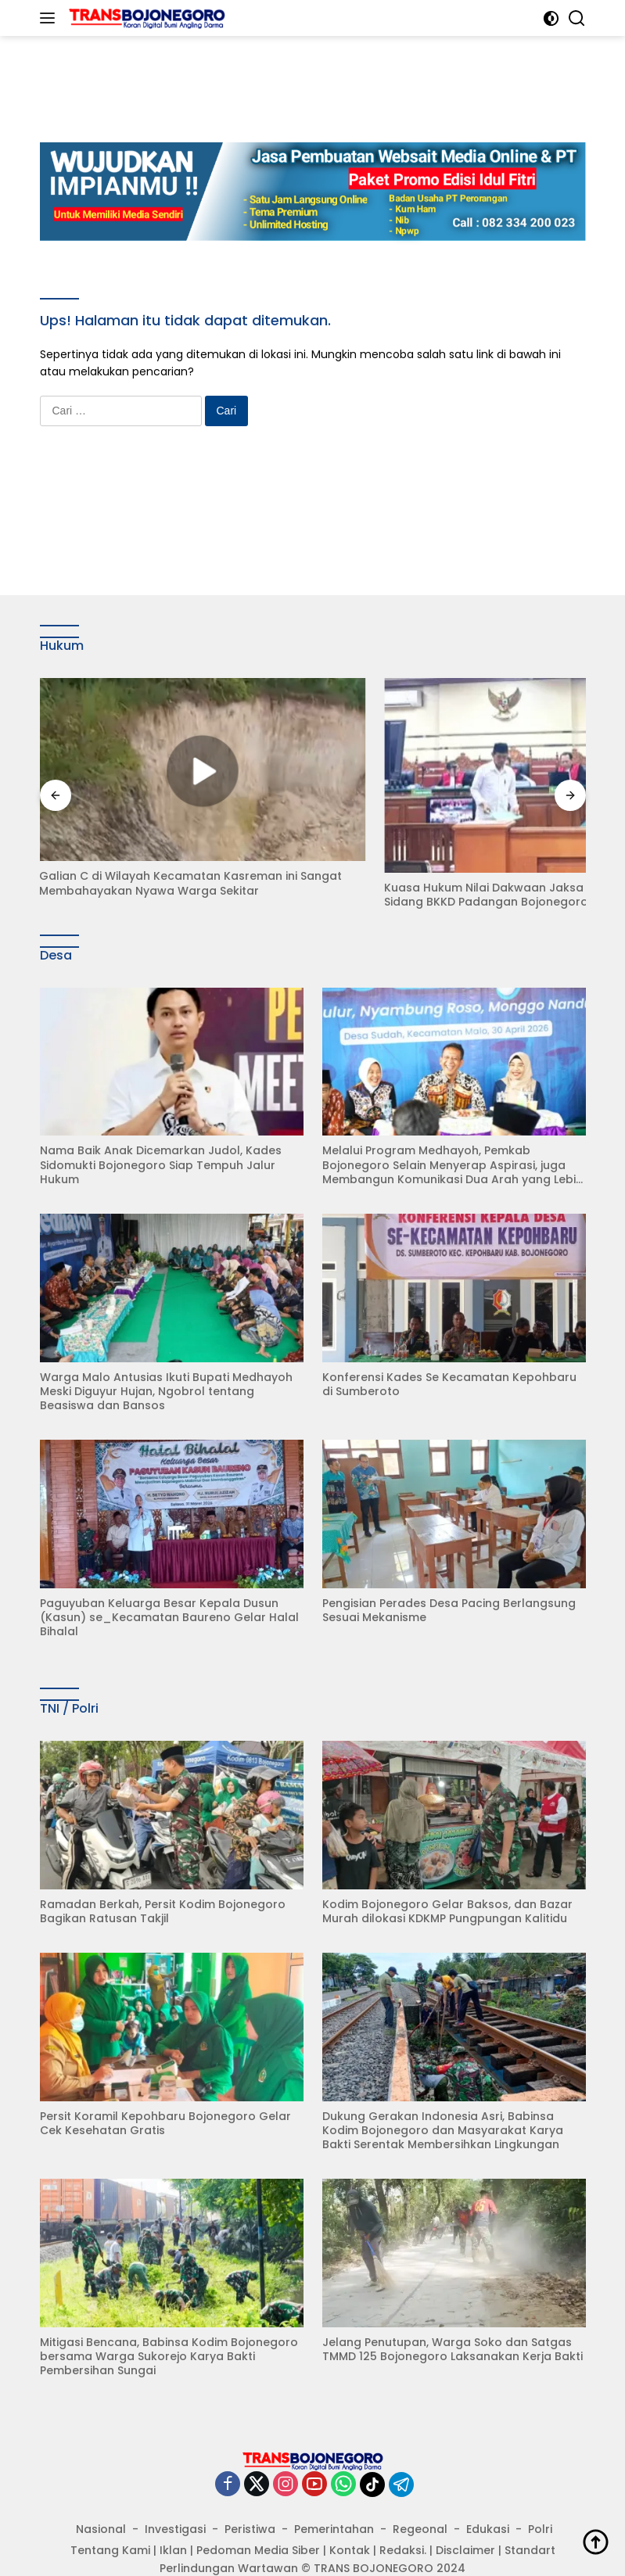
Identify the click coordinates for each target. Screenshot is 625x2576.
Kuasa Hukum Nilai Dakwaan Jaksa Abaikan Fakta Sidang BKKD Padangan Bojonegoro (447, 857)
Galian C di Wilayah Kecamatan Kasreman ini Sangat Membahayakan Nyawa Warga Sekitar (169, 855)
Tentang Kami (110, 2518)
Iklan (173, 2518)
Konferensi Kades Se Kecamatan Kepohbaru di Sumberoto (449, 1352)
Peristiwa (249, 2497)
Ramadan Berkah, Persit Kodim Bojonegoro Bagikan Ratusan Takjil (163, 1879)
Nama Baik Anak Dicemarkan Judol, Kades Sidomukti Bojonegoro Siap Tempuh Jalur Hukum (161, 1133)
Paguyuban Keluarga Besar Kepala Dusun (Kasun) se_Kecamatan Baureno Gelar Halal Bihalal (169, 1585)
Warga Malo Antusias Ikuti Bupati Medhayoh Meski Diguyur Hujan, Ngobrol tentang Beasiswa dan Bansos (166, 1359)
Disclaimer (465, 2518)
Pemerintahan (334, 2497)
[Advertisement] (324, 71)
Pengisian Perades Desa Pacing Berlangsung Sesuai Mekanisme (449, 1578)
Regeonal (420, 2497)
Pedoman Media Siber (258, 2518)
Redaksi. (402, 2518)
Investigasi (175, 2497)
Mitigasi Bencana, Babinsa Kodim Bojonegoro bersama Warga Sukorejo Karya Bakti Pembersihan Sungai (169, 2324)
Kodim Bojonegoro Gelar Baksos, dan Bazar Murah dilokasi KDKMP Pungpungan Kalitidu (447, 1879)
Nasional (101, 2497)
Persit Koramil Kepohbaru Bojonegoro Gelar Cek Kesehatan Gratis (165, 2091)
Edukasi (487, 2497)
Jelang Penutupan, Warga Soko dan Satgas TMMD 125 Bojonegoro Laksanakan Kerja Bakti (452, 2317)
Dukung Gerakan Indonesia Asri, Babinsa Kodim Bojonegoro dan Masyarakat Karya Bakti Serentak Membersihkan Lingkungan (442, 2098)
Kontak (349, 2518)
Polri (540, 2497)
